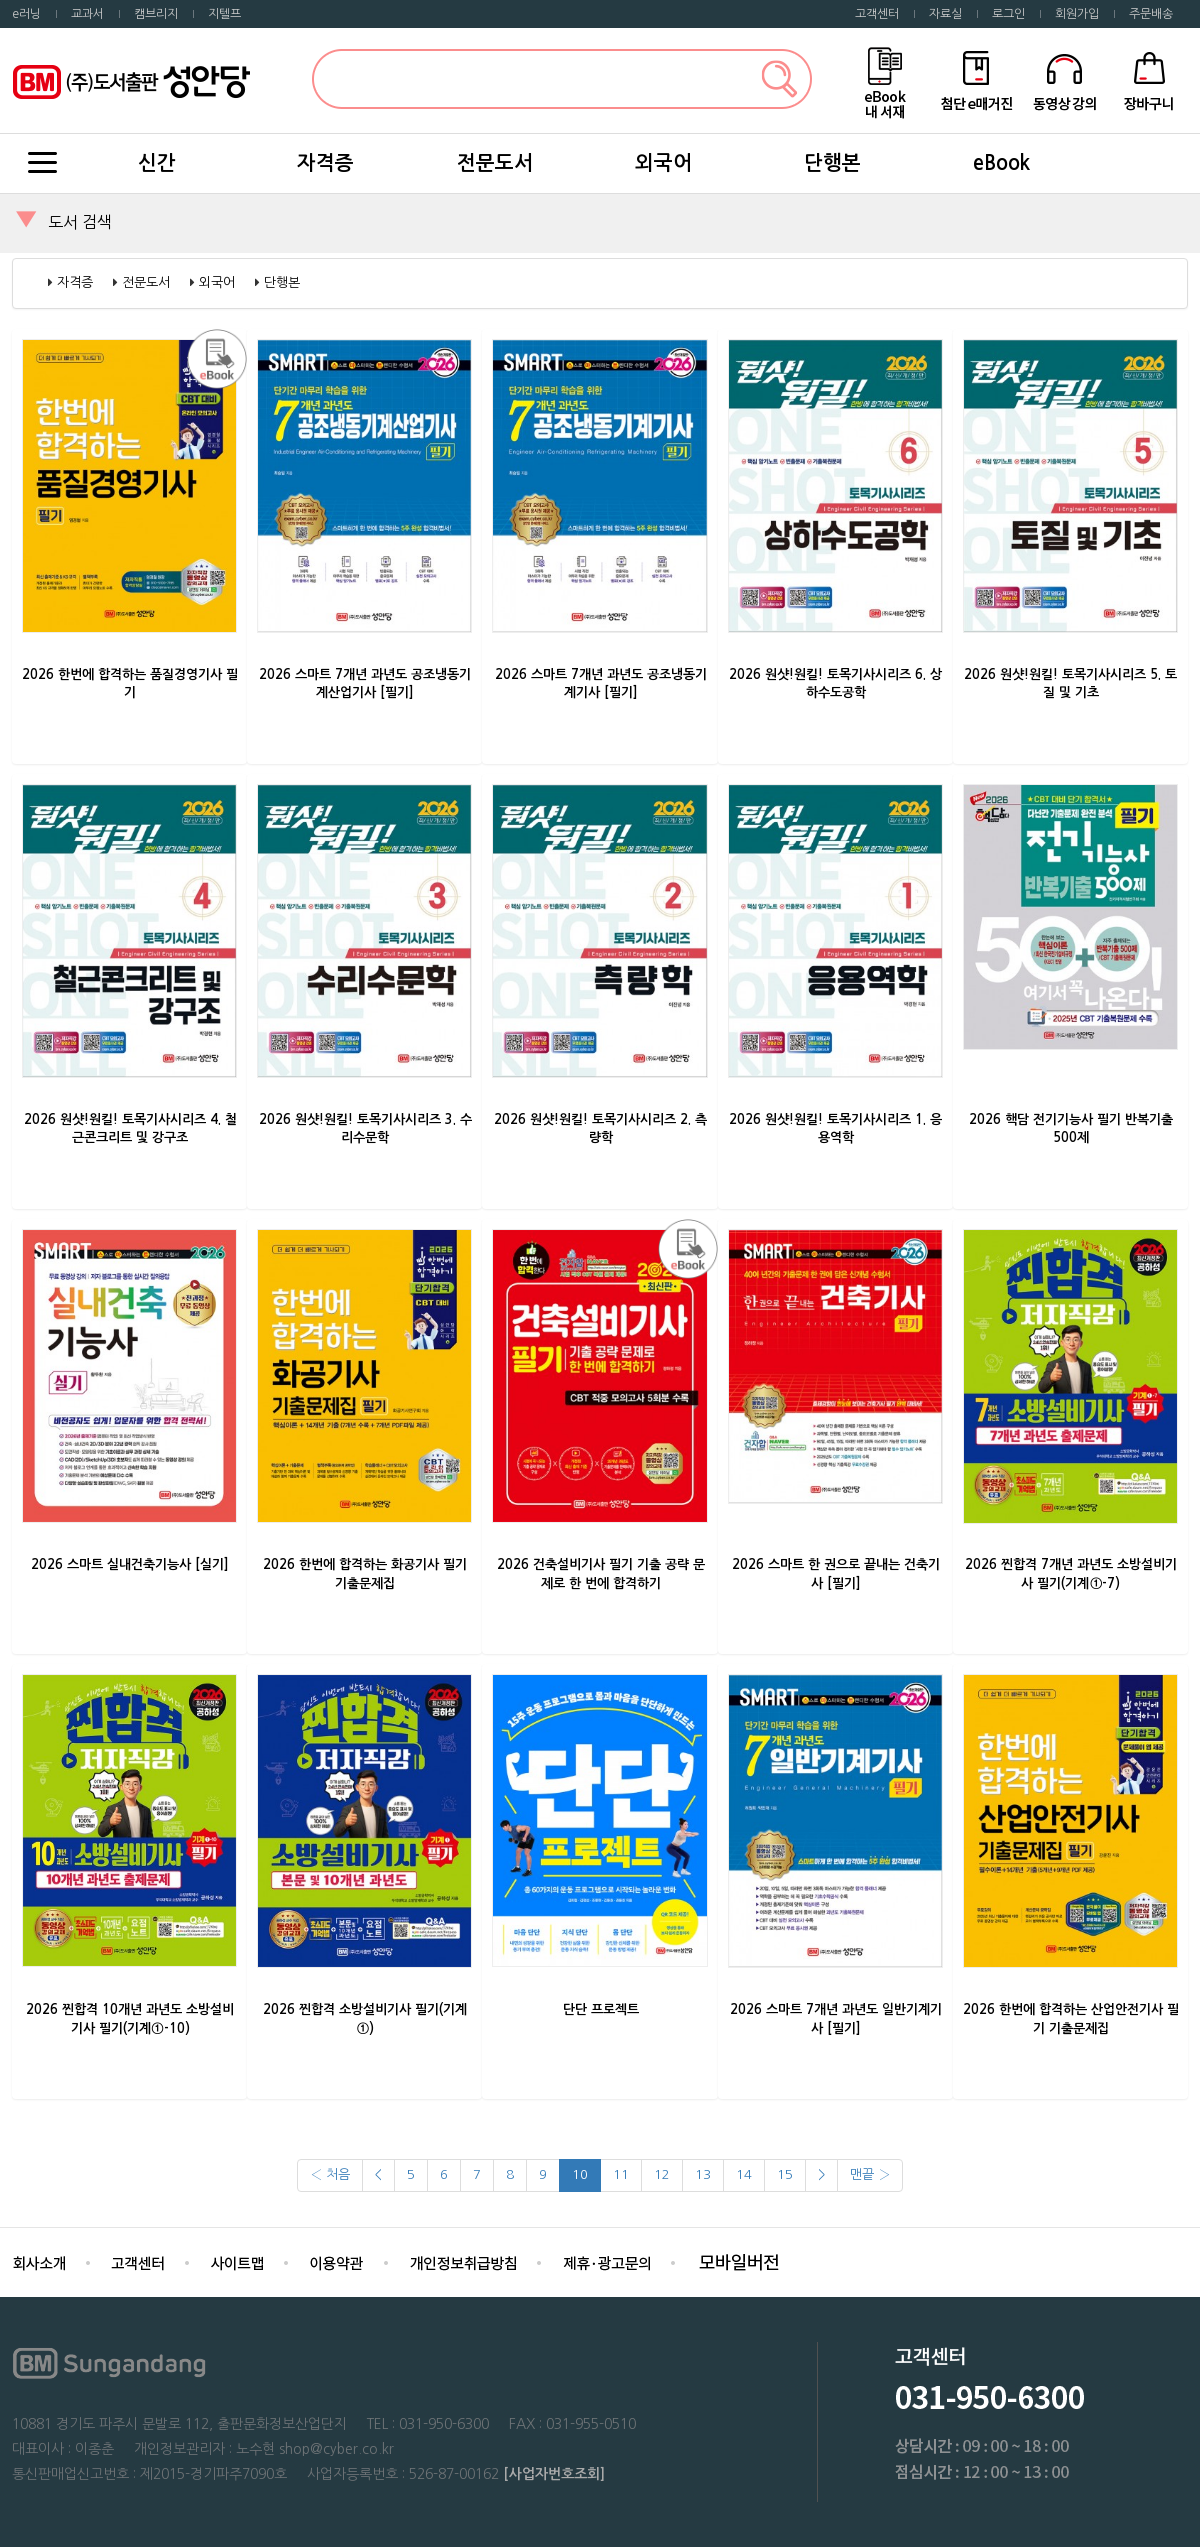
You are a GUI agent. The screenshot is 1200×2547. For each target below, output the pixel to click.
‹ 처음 (330, 2174)
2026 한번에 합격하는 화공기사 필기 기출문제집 (365, 1574)
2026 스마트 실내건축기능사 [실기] (130, 1564)
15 (785, 2174)
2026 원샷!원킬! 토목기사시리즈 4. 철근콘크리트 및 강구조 (130, 1129)
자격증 (325, 163)
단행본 (832, 163)
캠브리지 (156, 14)
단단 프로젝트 (601, 2009)
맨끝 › (870, 2174)
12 (662, 2174)
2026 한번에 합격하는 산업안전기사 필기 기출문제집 (1071, 2019)
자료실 (945, 14)
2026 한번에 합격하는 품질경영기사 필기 (130, 684)
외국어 (663, 163)
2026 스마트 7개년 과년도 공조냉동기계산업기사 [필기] (365, 684)
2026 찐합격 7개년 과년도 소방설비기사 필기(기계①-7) (1071, 1574)
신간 (157, 163)
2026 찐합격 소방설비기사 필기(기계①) (365, 2019)
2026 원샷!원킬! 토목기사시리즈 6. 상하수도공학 (835, 684)
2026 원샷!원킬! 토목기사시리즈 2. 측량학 (600, 1129)
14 (744, 2174)
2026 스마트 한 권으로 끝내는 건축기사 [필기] (836, 1574)
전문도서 (495, 163)
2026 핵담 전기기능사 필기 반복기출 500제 (1071, 1129)
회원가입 (1077, 14)
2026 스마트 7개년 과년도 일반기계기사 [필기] (836, 2019)
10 (580, 2174)
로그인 (1008, 14)
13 (703, 2174)
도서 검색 (80, 222)
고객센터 (877, 14)
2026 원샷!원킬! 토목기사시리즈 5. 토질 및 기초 (1070, 684)
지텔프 (224, 14)
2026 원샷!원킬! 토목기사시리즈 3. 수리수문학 (365, 1129)
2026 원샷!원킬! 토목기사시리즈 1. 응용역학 (835, 1129)
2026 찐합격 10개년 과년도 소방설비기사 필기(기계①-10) (130, 2019)
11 (621, 2174)
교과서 (87, 14)
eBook (1001, 163)
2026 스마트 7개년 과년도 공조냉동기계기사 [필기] (601, 684)
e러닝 (26, 14)
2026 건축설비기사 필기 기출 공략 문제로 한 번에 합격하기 (601, 1574)
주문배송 (1151, 14)
